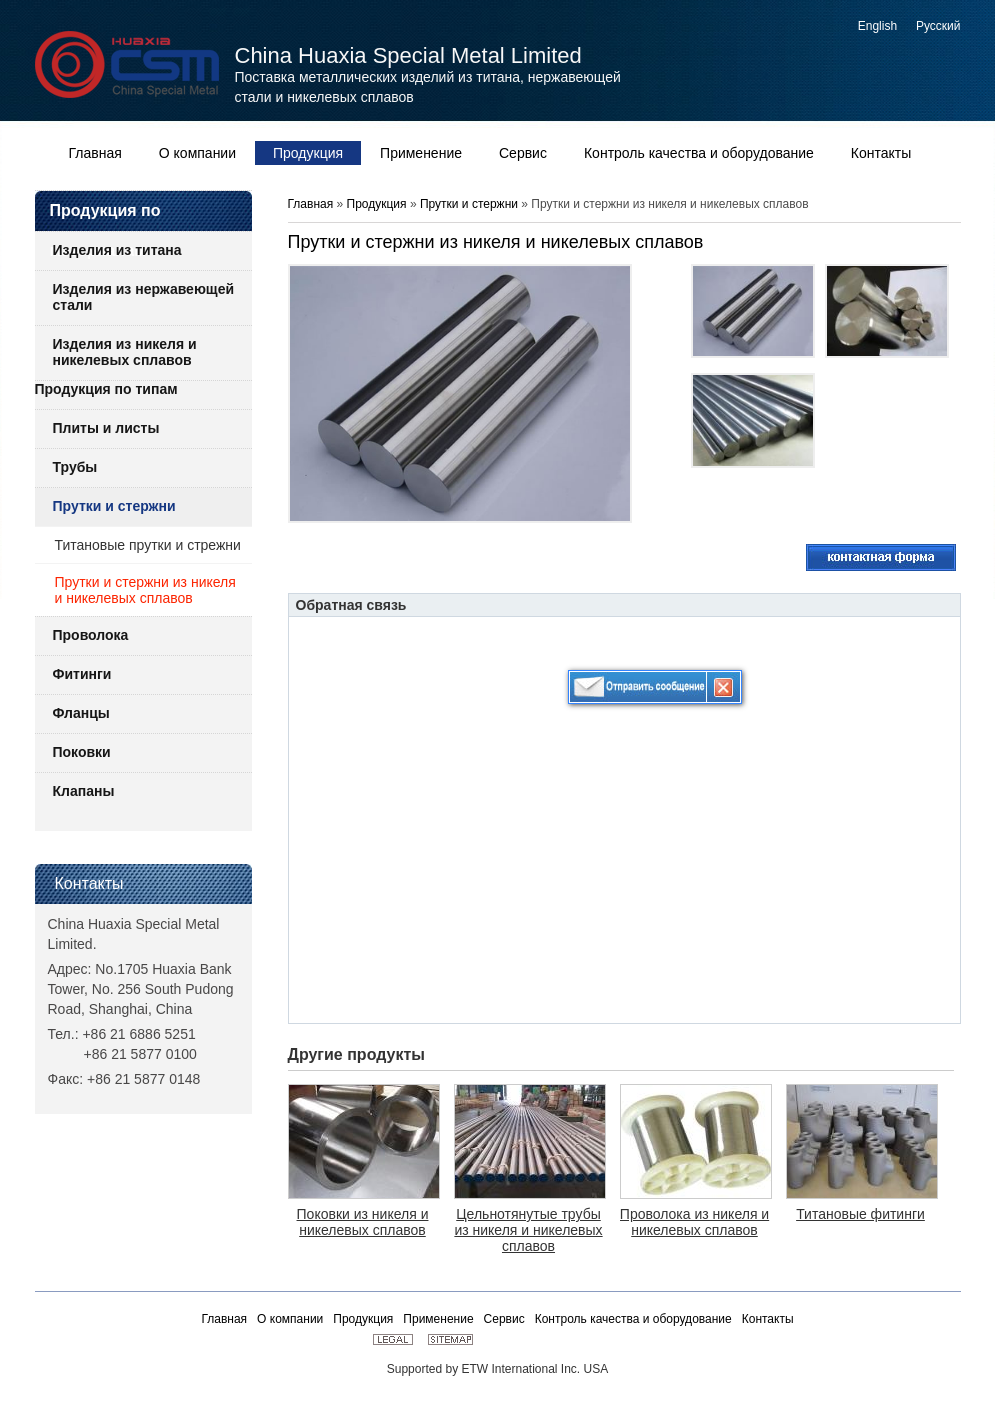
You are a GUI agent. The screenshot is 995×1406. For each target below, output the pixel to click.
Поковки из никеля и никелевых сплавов (363, 1222)
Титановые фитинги (860, 1214)
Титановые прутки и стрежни (148, 545)
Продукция (378, 204)
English (877, 26)
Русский (938, 26)
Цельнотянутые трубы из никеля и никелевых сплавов (528, 1230)
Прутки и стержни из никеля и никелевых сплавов (145, 590)
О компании (290, 1319)
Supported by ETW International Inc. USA (497, 1369)
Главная (311, 204)
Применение (438, 1319)
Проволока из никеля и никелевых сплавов (694, 1222)
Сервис (504, 1319)
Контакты (89, 883)
